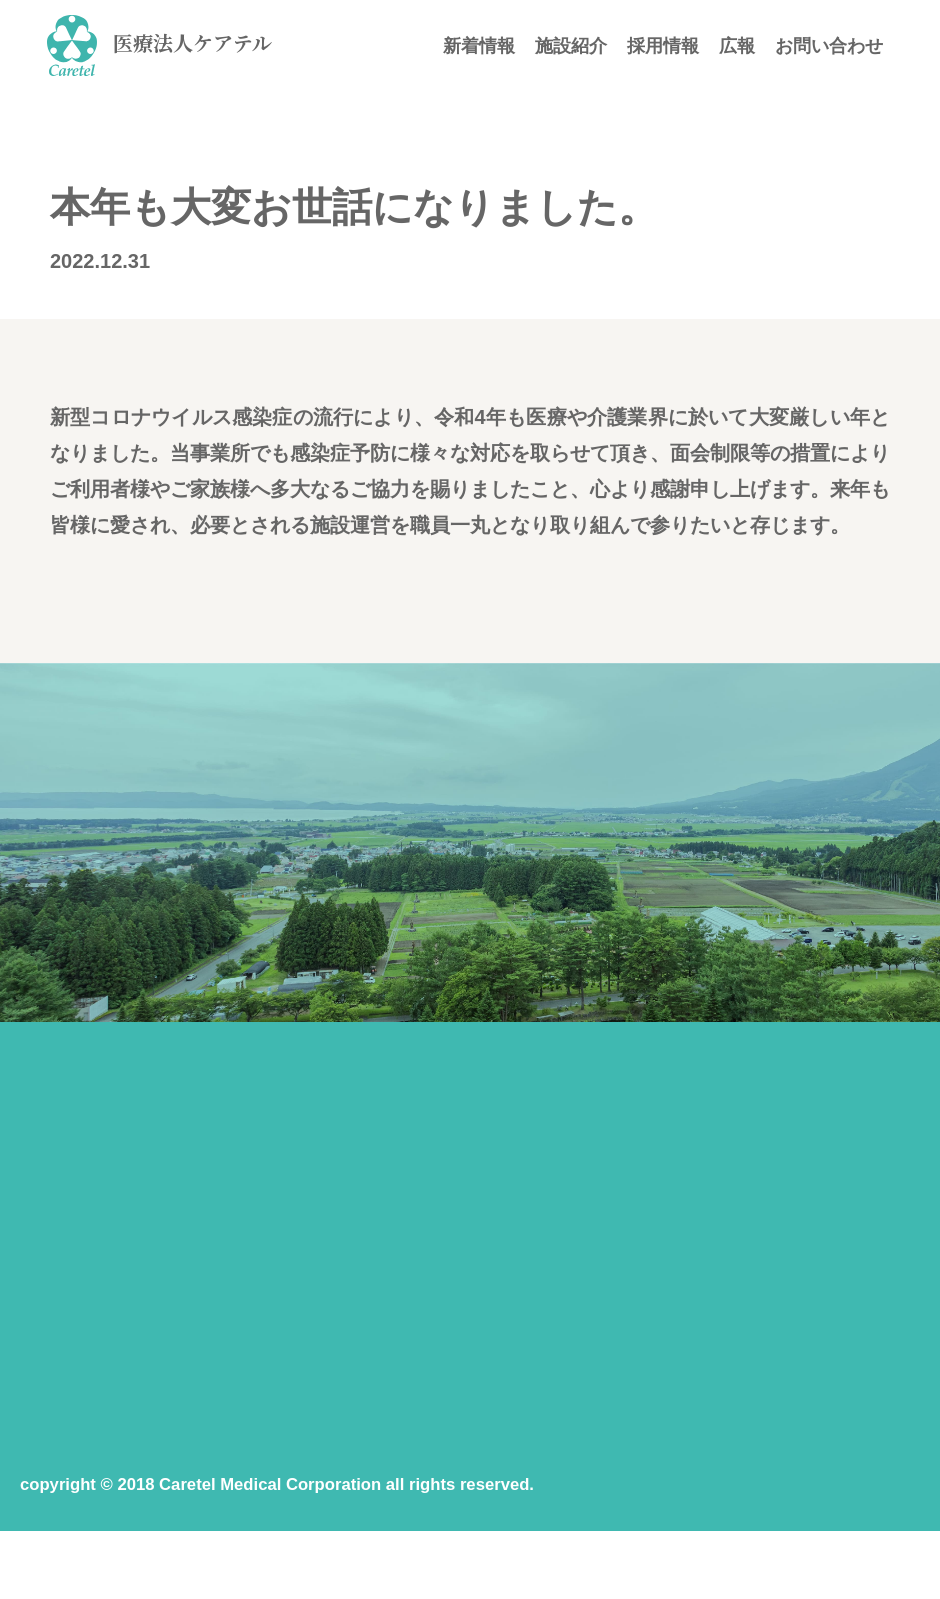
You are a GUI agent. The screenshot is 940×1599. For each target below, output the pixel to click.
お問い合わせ (829, 46)
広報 (737, 46)
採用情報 (663, 46)
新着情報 (479, 46)
